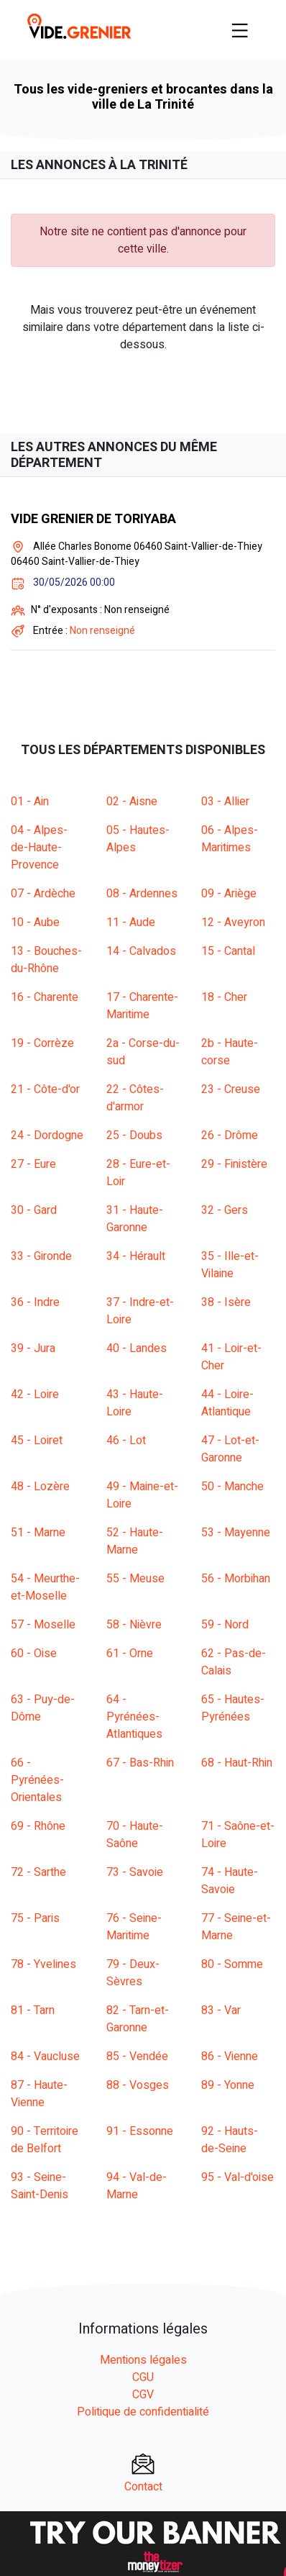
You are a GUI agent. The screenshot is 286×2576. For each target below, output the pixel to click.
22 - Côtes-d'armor (135, 1098)
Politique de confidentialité (143, 2412)
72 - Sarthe (38, 1872)
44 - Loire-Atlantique (227, 1403)
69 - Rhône (38, 1826)
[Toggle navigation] (240, 30)
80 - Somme (232, 1964)
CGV (143, 2394)
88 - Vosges (137, 2085)
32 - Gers (224, 1210)
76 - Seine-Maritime (134, 1927)
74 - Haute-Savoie (229, 1881)
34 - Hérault (135, 1256)
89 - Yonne (227, 2085)
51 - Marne (38, 1532)
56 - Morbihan (235, 1578)
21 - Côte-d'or (45, 1089)
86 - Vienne (229, 2056)
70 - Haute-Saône (134, 1835)
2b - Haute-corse (229, 1052)
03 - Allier (225, 801)
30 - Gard (34, 1210)
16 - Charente (44, 997)
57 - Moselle (43, 1624)
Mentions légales (143, 2360)
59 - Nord (225, 1624)
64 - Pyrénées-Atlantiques (134, 1717)
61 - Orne (129, 1653)
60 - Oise (34, 1653)
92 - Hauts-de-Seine (229, 2140)
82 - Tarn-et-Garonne (137, 2019)
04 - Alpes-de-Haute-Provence (39, 848)
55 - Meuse (135, 1578)
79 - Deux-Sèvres (133, 1973)
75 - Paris (35, 1918)
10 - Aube (35, 922)
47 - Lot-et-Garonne (230, 1449)
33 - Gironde (41, 1256)
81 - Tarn (33, 2010)
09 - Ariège (229, 893)
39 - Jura (33, 1348)
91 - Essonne (139, 2131)
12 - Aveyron (233, 922)
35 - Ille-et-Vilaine (230, 1265)
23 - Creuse (230, 1089)
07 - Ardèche (43, 893)
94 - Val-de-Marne (136, 2186)
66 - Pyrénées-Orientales (37, 1780)
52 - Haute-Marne (134, 1541)
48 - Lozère (40, 1486)
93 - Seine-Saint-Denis (39, 2186)
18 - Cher (224, 997)
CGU (143, 2377)
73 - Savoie (134, 1872)
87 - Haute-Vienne (39, 2094)
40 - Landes (136, 1348)
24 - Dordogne (47, 1135)
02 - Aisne (131, 801)
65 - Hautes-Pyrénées (232, 1708)
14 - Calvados (141, 951)
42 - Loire (35, 1394)
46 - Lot (126, 1440)
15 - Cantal (228, 951)
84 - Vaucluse (45, 2056)
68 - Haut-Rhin (236, 1763)
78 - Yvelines (43, 1964)
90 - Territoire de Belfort (44, 2140)
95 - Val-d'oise (237, 2177)
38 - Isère (226, 1302)
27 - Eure (33, 1164)
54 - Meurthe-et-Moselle (45, 1587)
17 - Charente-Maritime (142, 1006)
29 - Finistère (234, 1164)
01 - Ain (30, 801)
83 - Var (221, 2010)
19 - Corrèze (42, 1043)
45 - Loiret (37, 1440)
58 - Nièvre (134, 1624)
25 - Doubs (134, 1135)
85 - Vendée (137, 2056)
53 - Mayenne (235, 1532)
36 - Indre (35, 1302)
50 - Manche (232, 1486)
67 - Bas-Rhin (140, 1763)
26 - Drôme (229, 1135)
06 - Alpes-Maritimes (229, 839)
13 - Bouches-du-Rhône (46, 960)
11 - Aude (130, 922)
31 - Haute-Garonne (134, 1219)
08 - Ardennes (141, 893)
